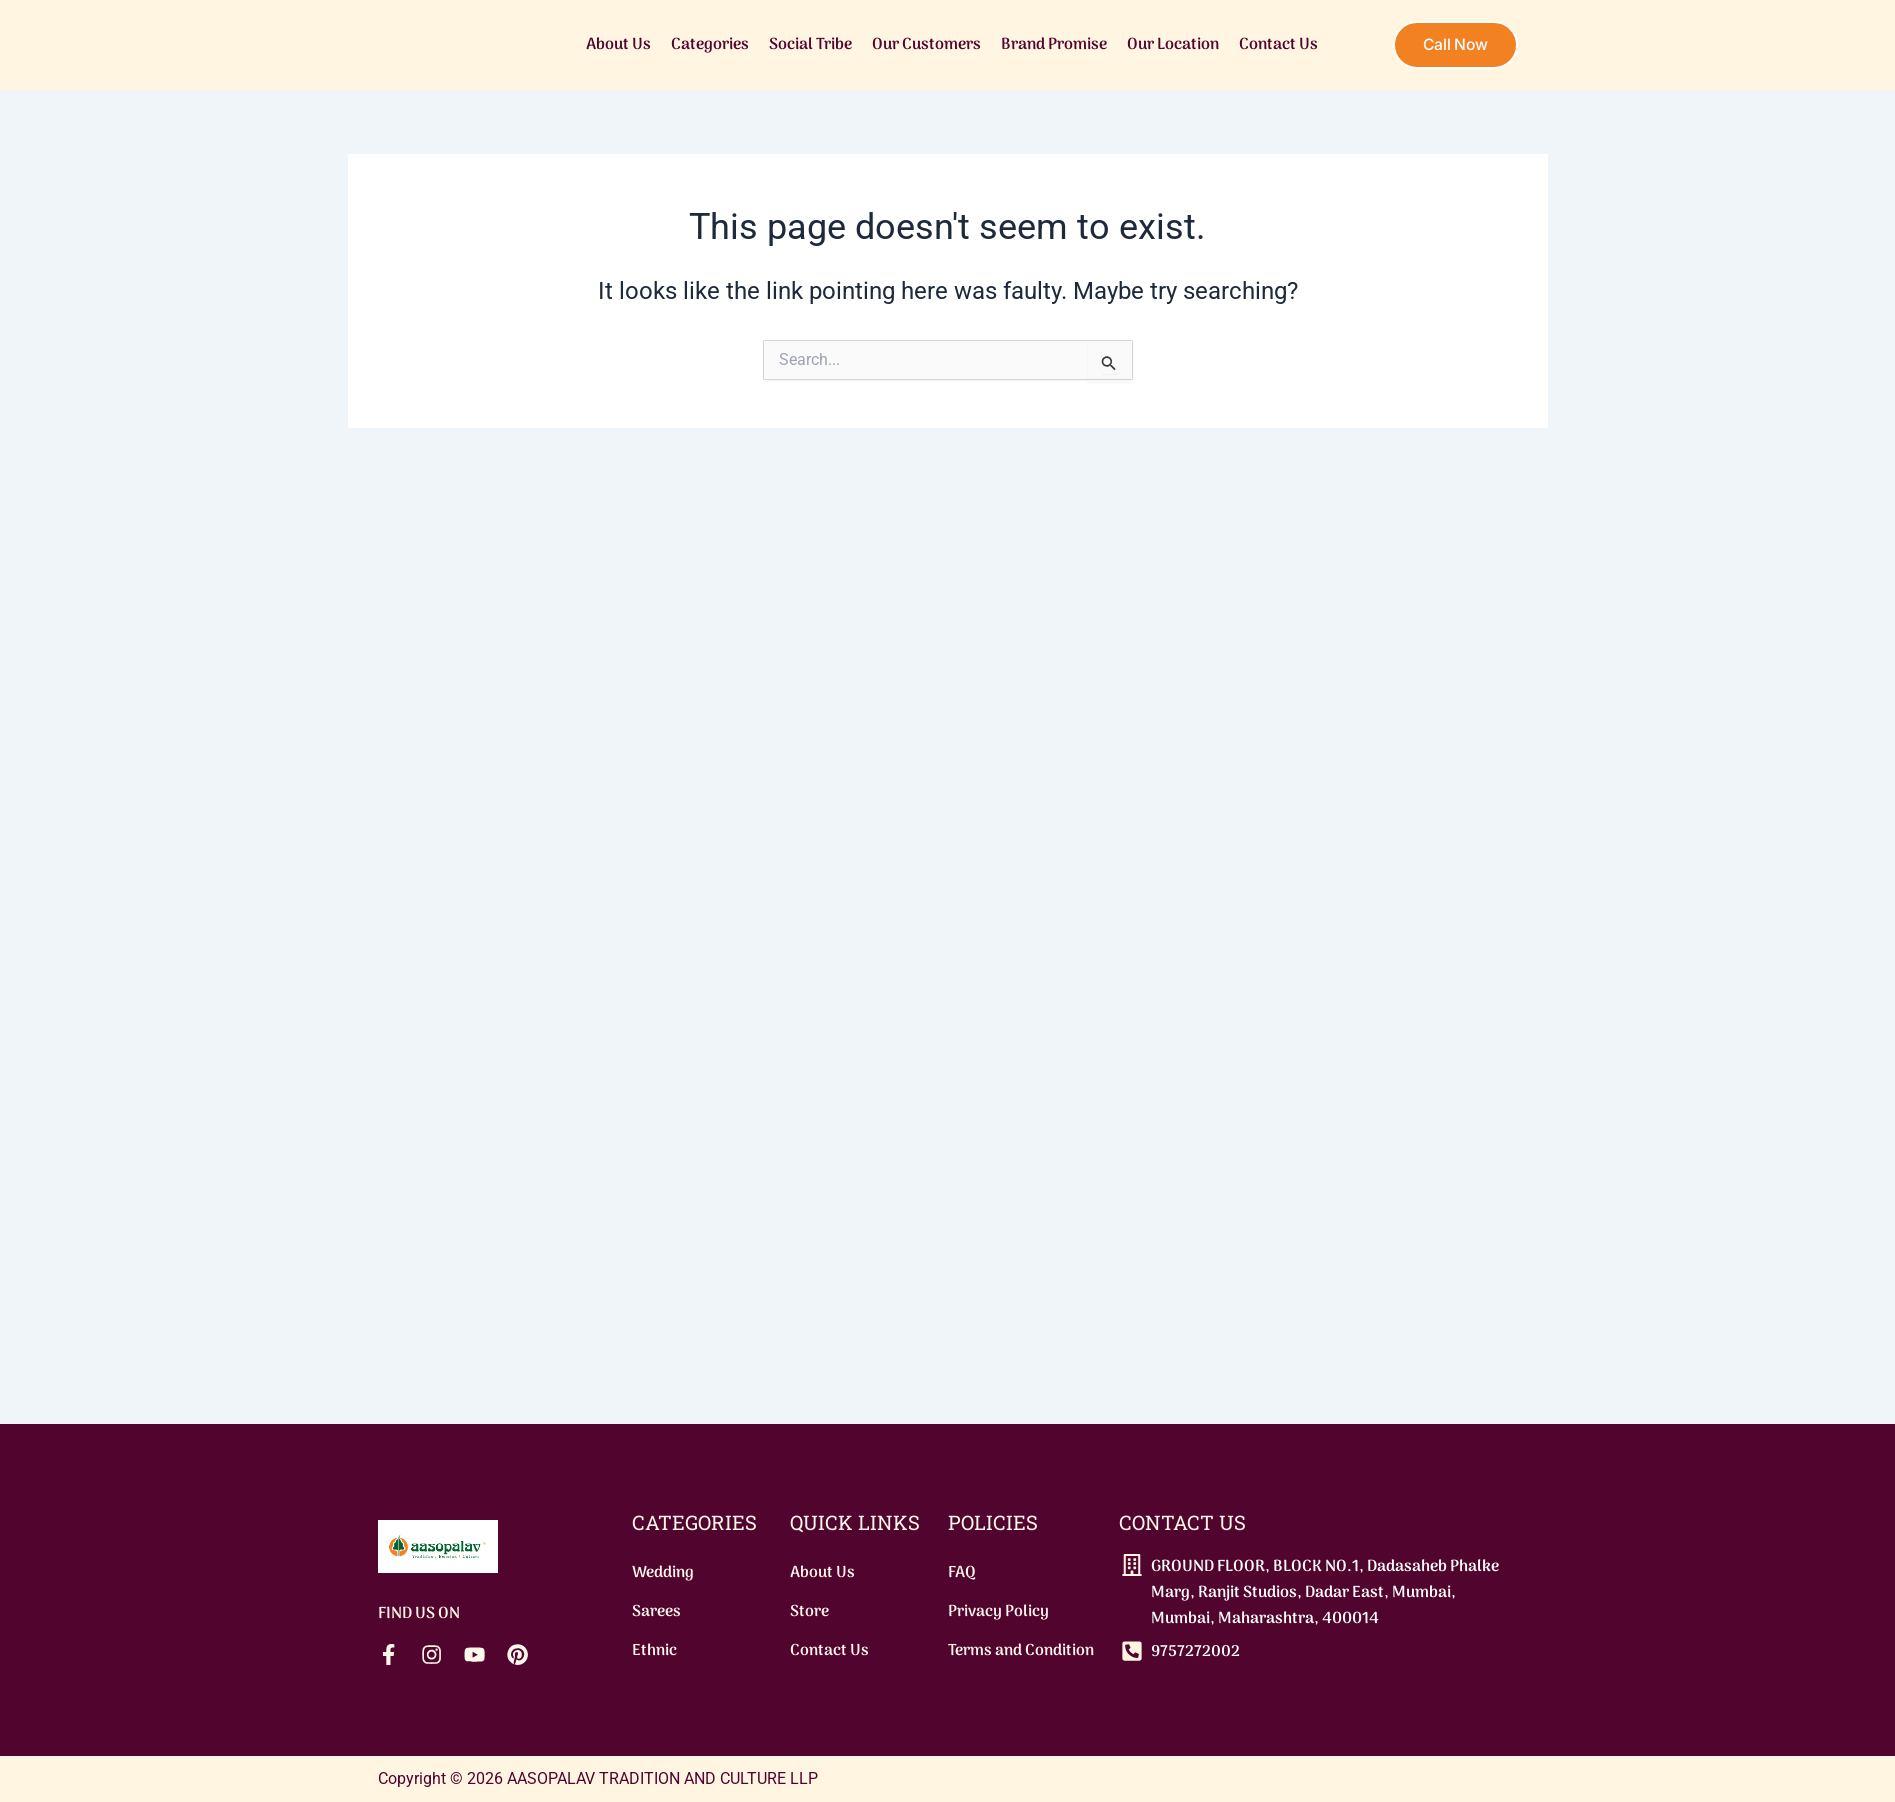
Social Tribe (807, 45)
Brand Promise (1051, 45)
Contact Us (1275, 45)
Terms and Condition (1021, 1650)
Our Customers (923, 45)
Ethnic (654, 1650)
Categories (707, 45)
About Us (615, 45)
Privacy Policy (998, 1610)
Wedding (663, 1570)
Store (809, 1610)
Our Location (1170, 45)
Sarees (656, 1610)
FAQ (962, 1570)
